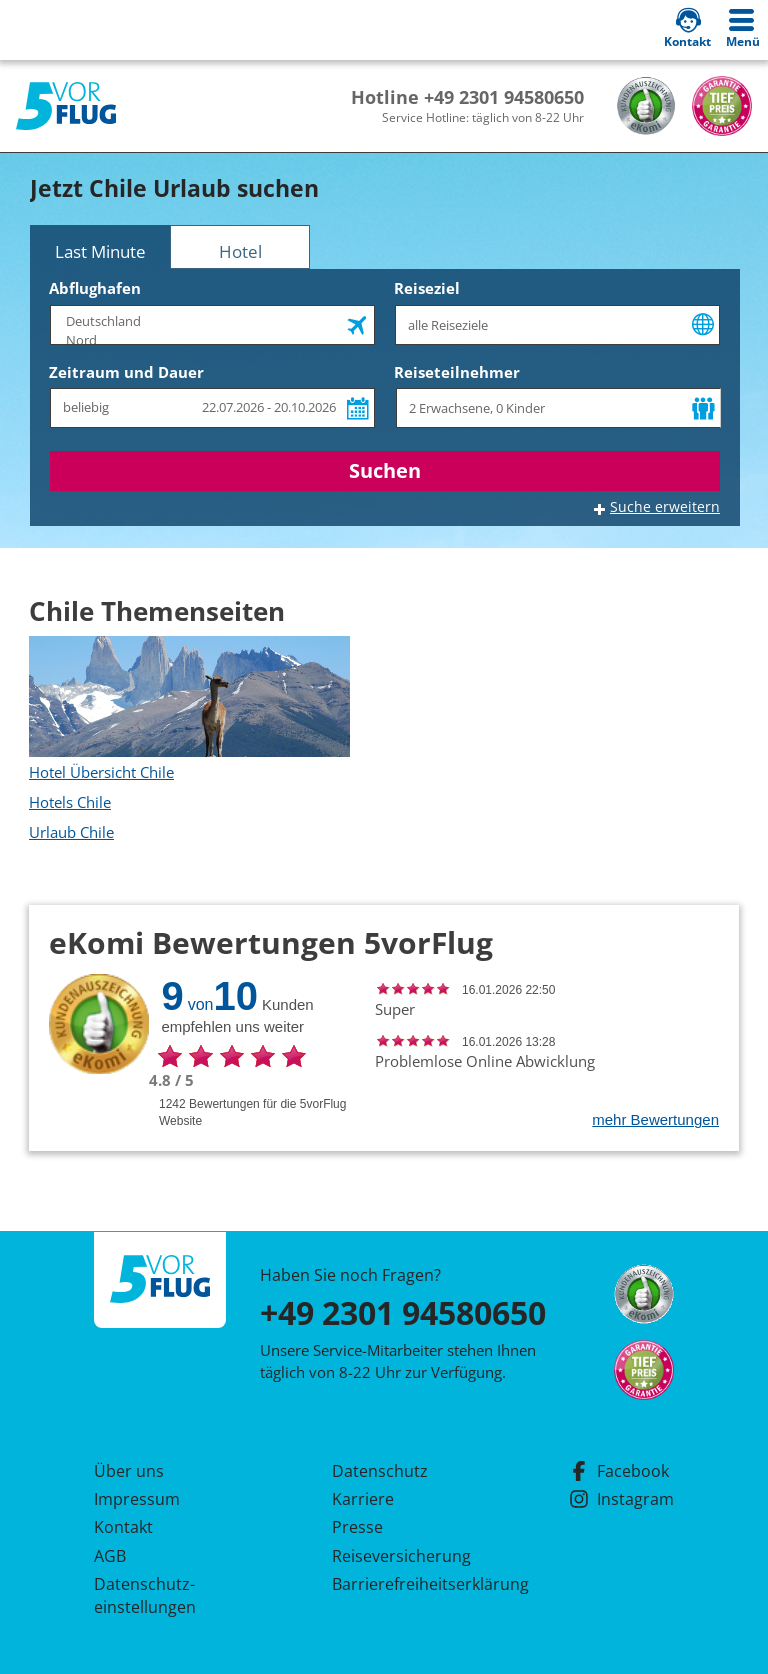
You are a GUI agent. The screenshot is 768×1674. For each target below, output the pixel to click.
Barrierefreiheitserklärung (407, 1584)
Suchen (385, 470)
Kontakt (123, 1527)
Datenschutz (380, 1471)
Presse (357, 1527)
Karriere (363, 1499)
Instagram (621, 1499)
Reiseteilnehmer (457, 372)
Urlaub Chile (71, 832)
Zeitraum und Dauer (126, 372)
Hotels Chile (70, 802)
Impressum (137, 1499)
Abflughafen (95, 288)
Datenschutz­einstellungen (145, 1595)
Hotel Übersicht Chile (101, 772)
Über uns (129, 1471)
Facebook (619, 1471)
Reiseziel (427, 288)
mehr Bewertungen (655, 1119)
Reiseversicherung (401, 1556)
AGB (110, 1556)
